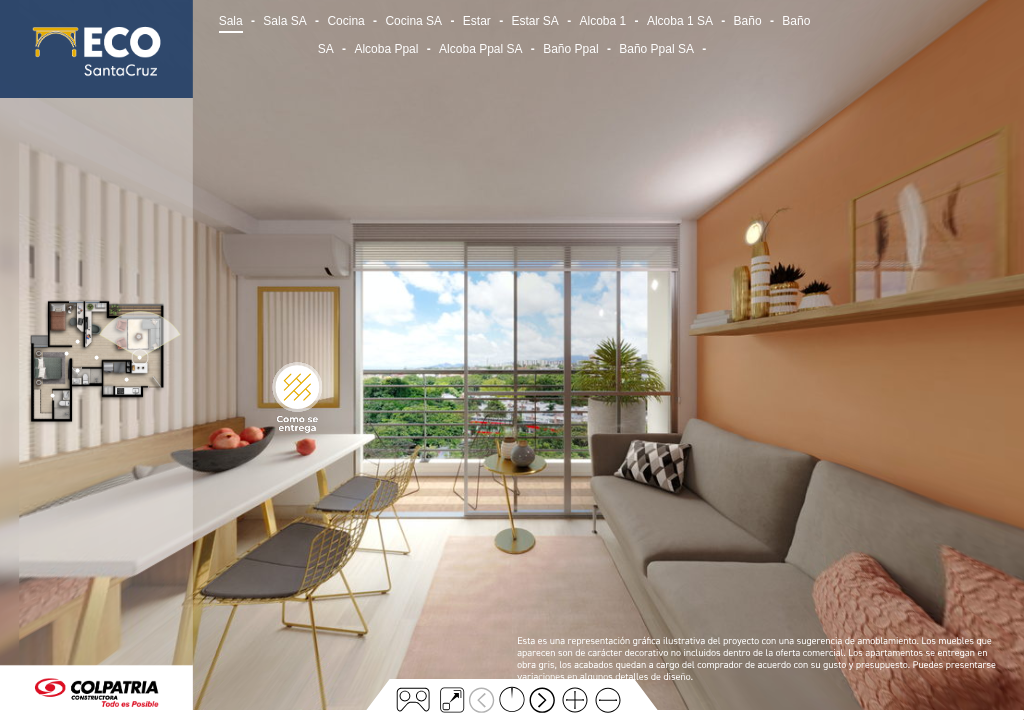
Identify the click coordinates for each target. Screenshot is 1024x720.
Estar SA (534, 21)
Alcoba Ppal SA (480, 49)
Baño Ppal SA (656, 49)
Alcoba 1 (603, 21)
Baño (748, 21)
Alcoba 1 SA (680, 21)
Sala (231, 21)
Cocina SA (413, 21)
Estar (477, 21)
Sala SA (284, 21)
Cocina (345, 21)
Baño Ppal (570, 49)
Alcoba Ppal (386, 49)
